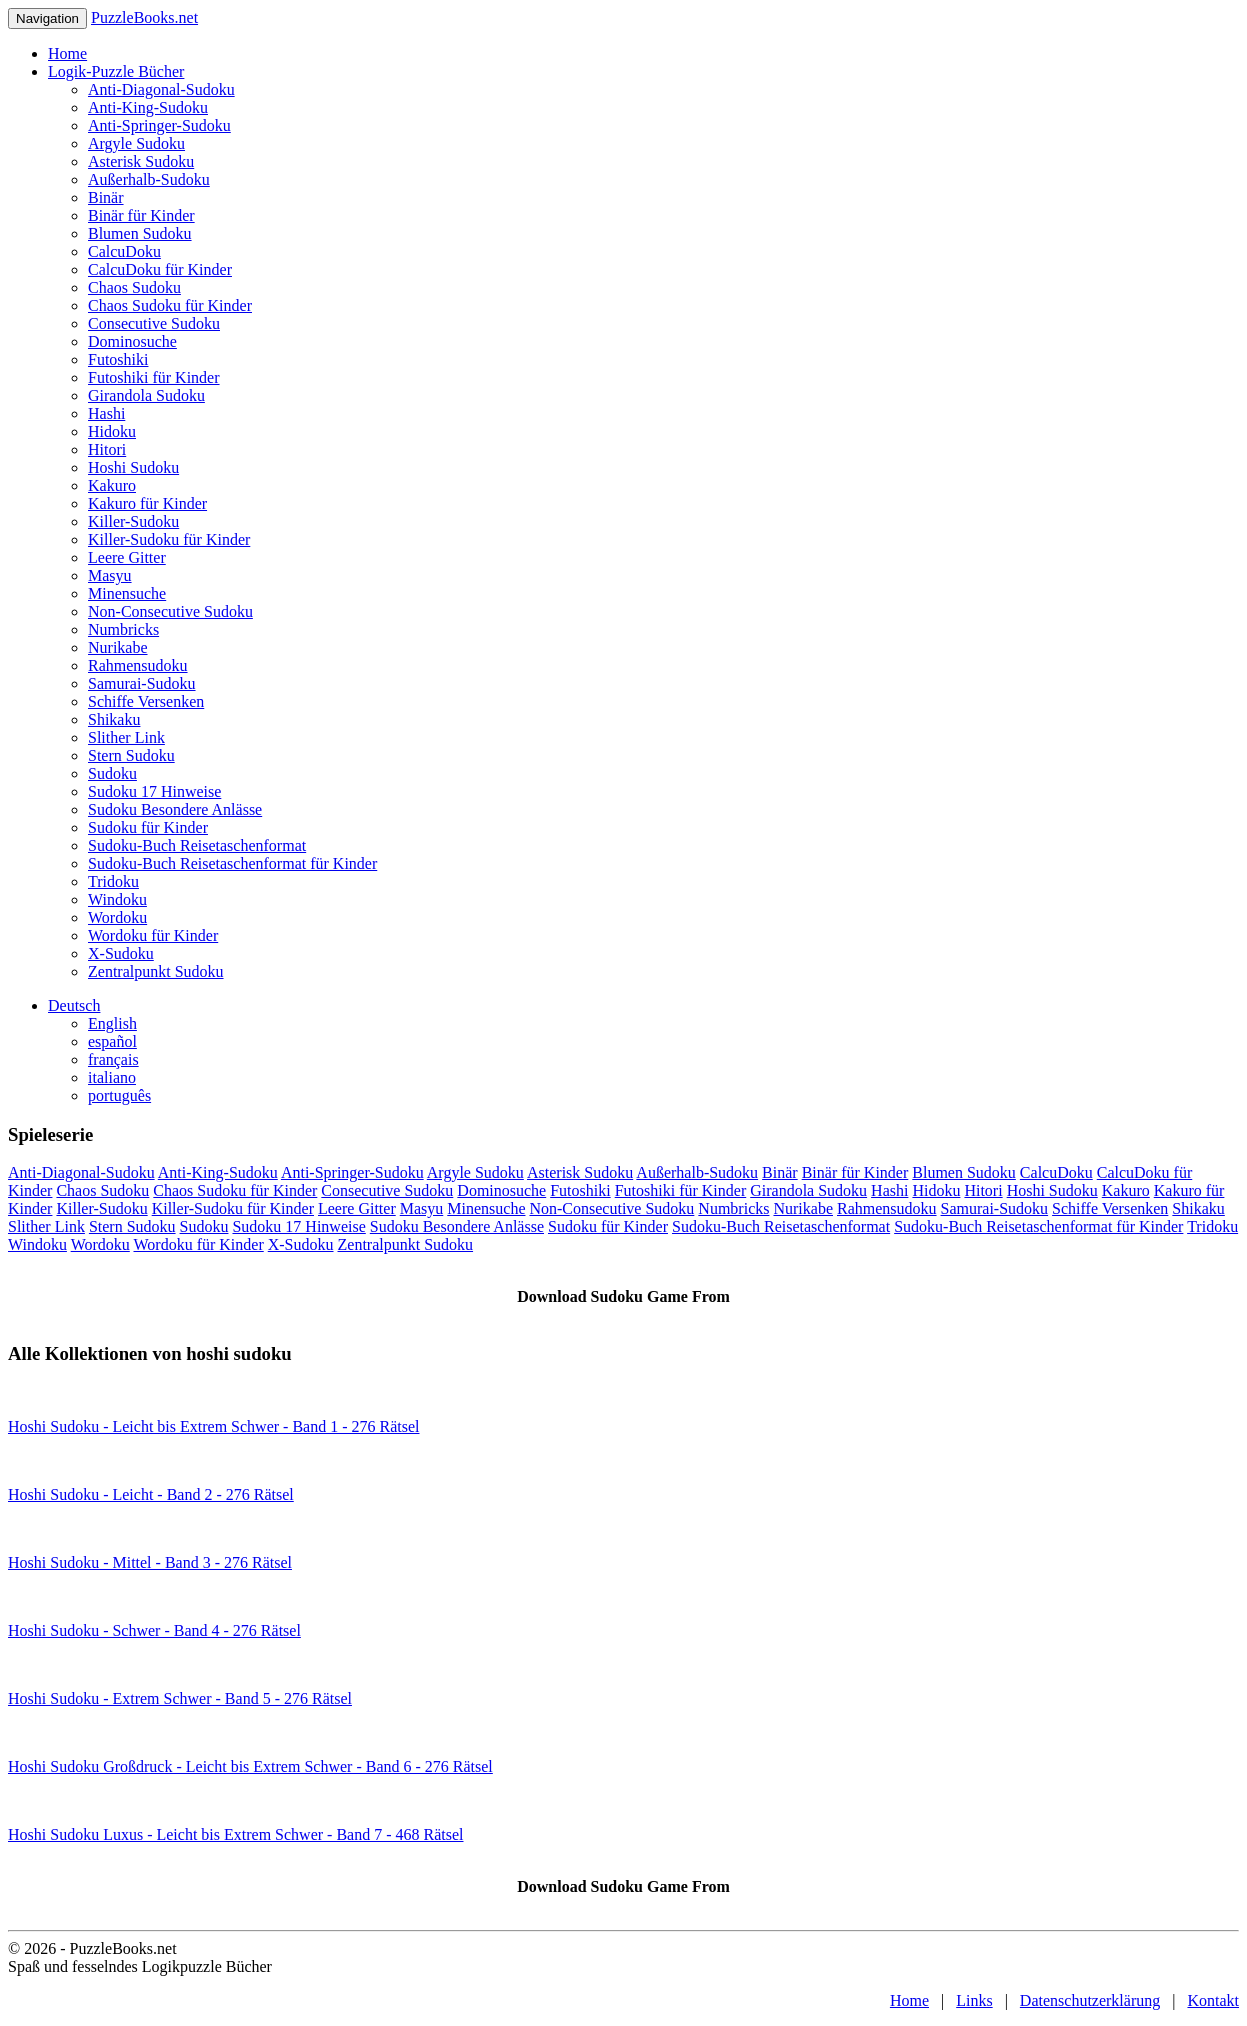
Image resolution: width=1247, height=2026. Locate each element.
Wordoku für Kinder (153, 935)
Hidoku (112, 431)
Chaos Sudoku (134, 287)
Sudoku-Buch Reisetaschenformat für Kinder (232, 863)
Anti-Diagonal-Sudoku (161, 89)
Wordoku (117, 917)
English (112, 1023)
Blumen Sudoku (140, 233)
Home (67, 53)
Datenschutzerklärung (1090, 2000)
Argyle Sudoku (136, 143)
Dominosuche (132, 341)
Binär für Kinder (141, 215)
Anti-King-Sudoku (148, 107)
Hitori (107, 449)
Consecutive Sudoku (154, 323)
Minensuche (127, 593)
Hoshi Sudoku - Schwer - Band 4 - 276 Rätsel (154, 1630)
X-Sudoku (121, 953)
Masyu (110, 575)
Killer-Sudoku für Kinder (169, 539)
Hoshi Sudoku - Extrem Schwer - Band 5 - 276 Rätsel (180, 1698)
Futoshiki (118, 359)
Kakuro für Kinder (147, 503)
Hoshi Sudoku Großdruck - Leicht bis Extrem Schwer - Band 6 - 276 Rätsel (250, 1766)
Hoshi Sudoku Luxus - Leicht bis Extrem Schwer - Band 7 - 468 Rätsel (236, 1834)
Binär (106, 197)
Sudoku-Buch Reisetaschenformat (197, 845)
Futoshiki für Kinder (154, 377)
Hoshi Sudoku (133, 467)
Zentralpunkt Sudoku (156, 971)
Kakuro (112, 485)
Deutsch (74, 1005)
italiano (112, 1077)
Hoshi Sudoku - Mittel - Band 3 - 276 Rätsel (150, 1562)
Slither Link (126, 737)
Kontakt (1213, 2000)
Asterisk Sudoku (141, 161)
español (112, 1041)
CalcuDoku (124, 251)
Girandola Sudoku (146, 395)
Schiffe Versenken (146, 701)
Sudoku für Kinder (148, 827)
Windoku (117, 899)
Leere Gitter (127, 557)
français (113, 1059)
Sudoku (112, 773)
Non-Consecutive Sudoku (170, 611)
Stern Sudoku (131, 755)
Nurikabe (118, 647)
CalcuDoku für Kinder (160, 269)
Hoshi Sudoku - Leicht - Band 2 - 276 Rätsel (151, 1494)
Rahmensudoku (138, 665)
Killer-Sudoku (133, 521)
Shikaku (114, 719)
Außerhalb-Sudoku (149, 179)
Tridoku (113, 881)
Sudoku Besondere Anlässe (175, 809)
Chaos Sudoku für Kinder (170, 305)
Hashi (106, 413)
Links (974, 2000)
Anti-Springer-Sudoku (159, 125)
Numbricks (123, 629)
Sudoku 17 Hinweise (154, 791)
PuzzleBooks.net (144, 17)
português (119, 1095)
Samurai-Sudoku (142, 683)
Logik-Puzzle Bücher (116, 71)
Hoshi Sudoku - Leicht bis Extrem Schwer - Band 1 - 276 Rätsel (214, 1426)
